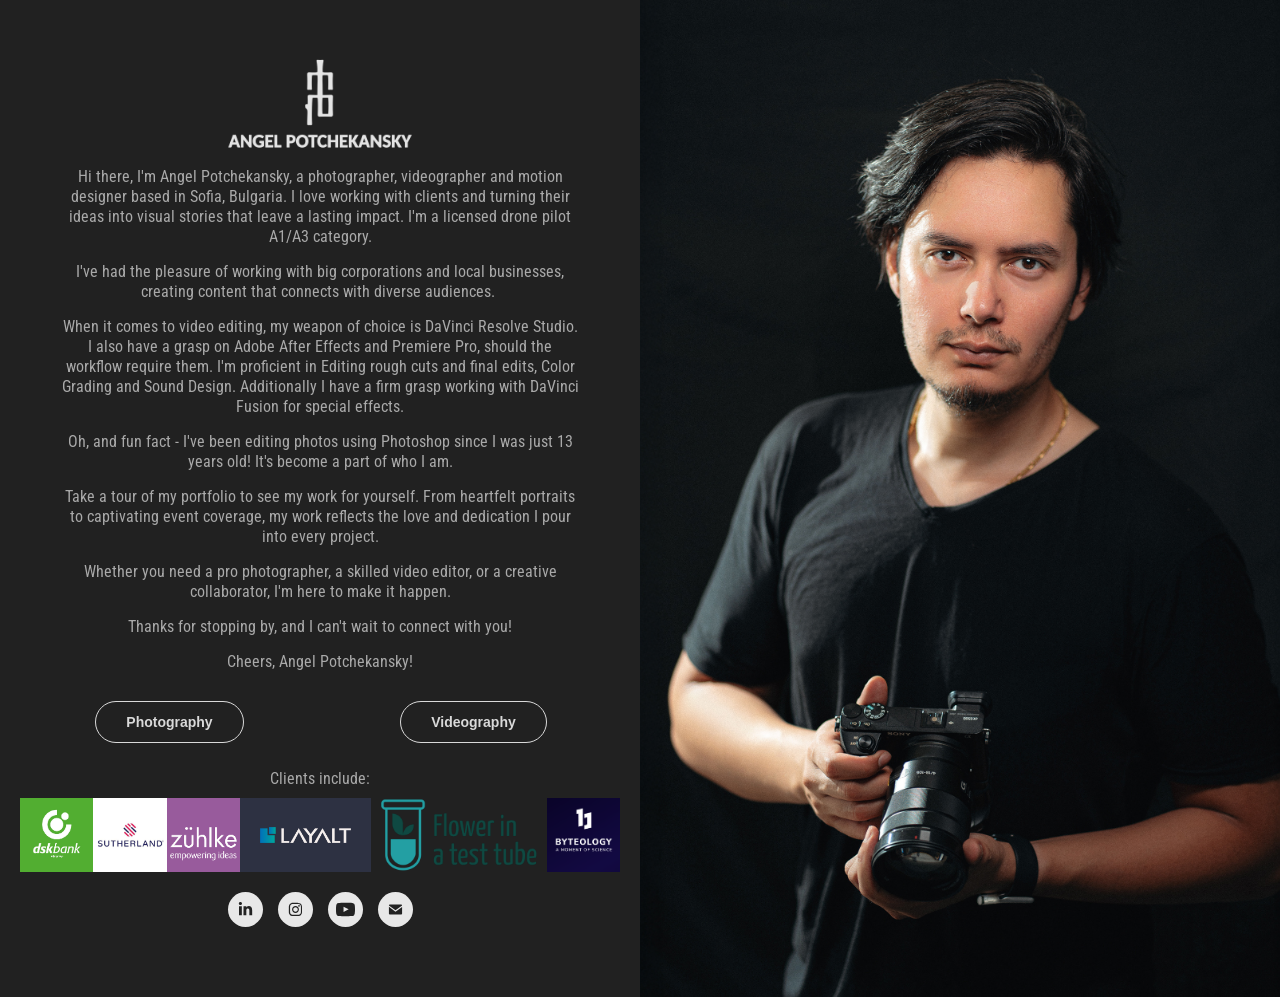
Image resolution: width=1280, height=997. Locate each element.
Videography (473, 722)
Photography (169, 722)
